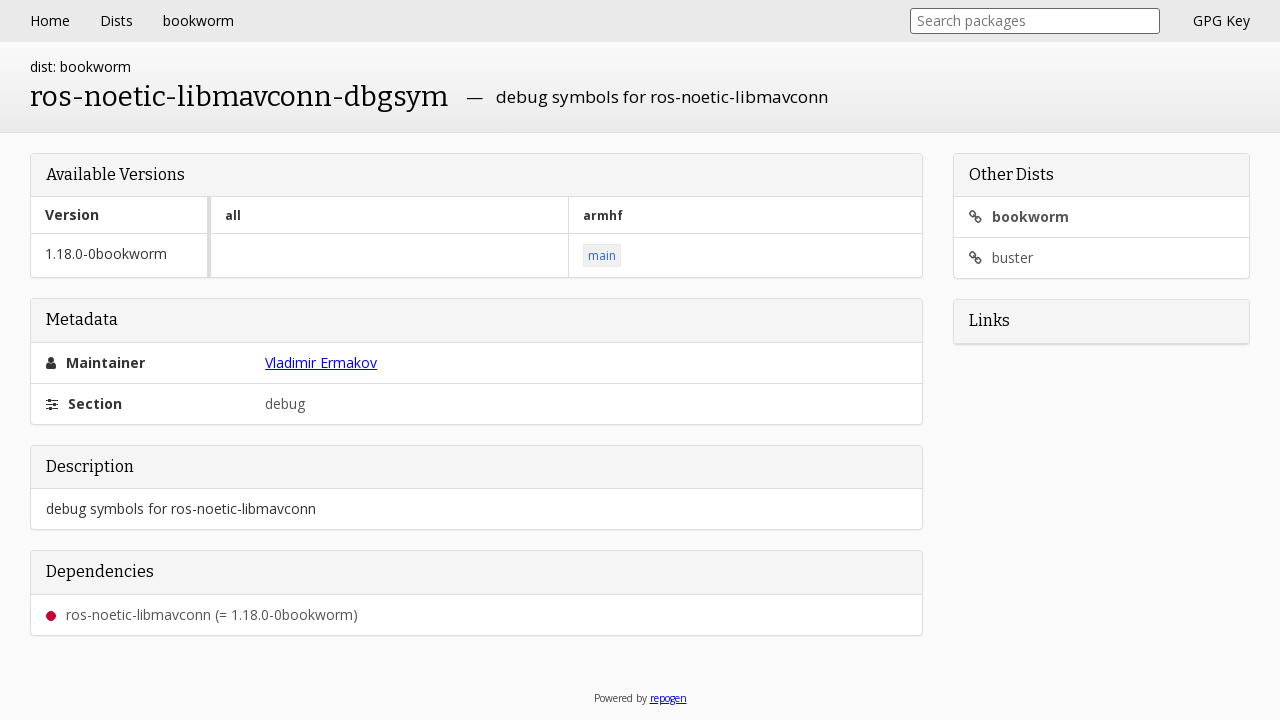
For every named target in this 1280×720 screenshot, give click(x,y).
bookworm (198, 20)
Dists (116, 20)
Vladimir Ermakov (321, 362)
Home (50, 20)
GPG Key (1221, 20)
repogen (668, 698)
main (602, 255)
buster (1001, 257)
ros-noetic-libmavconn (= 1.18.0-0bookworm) (202, 614)
